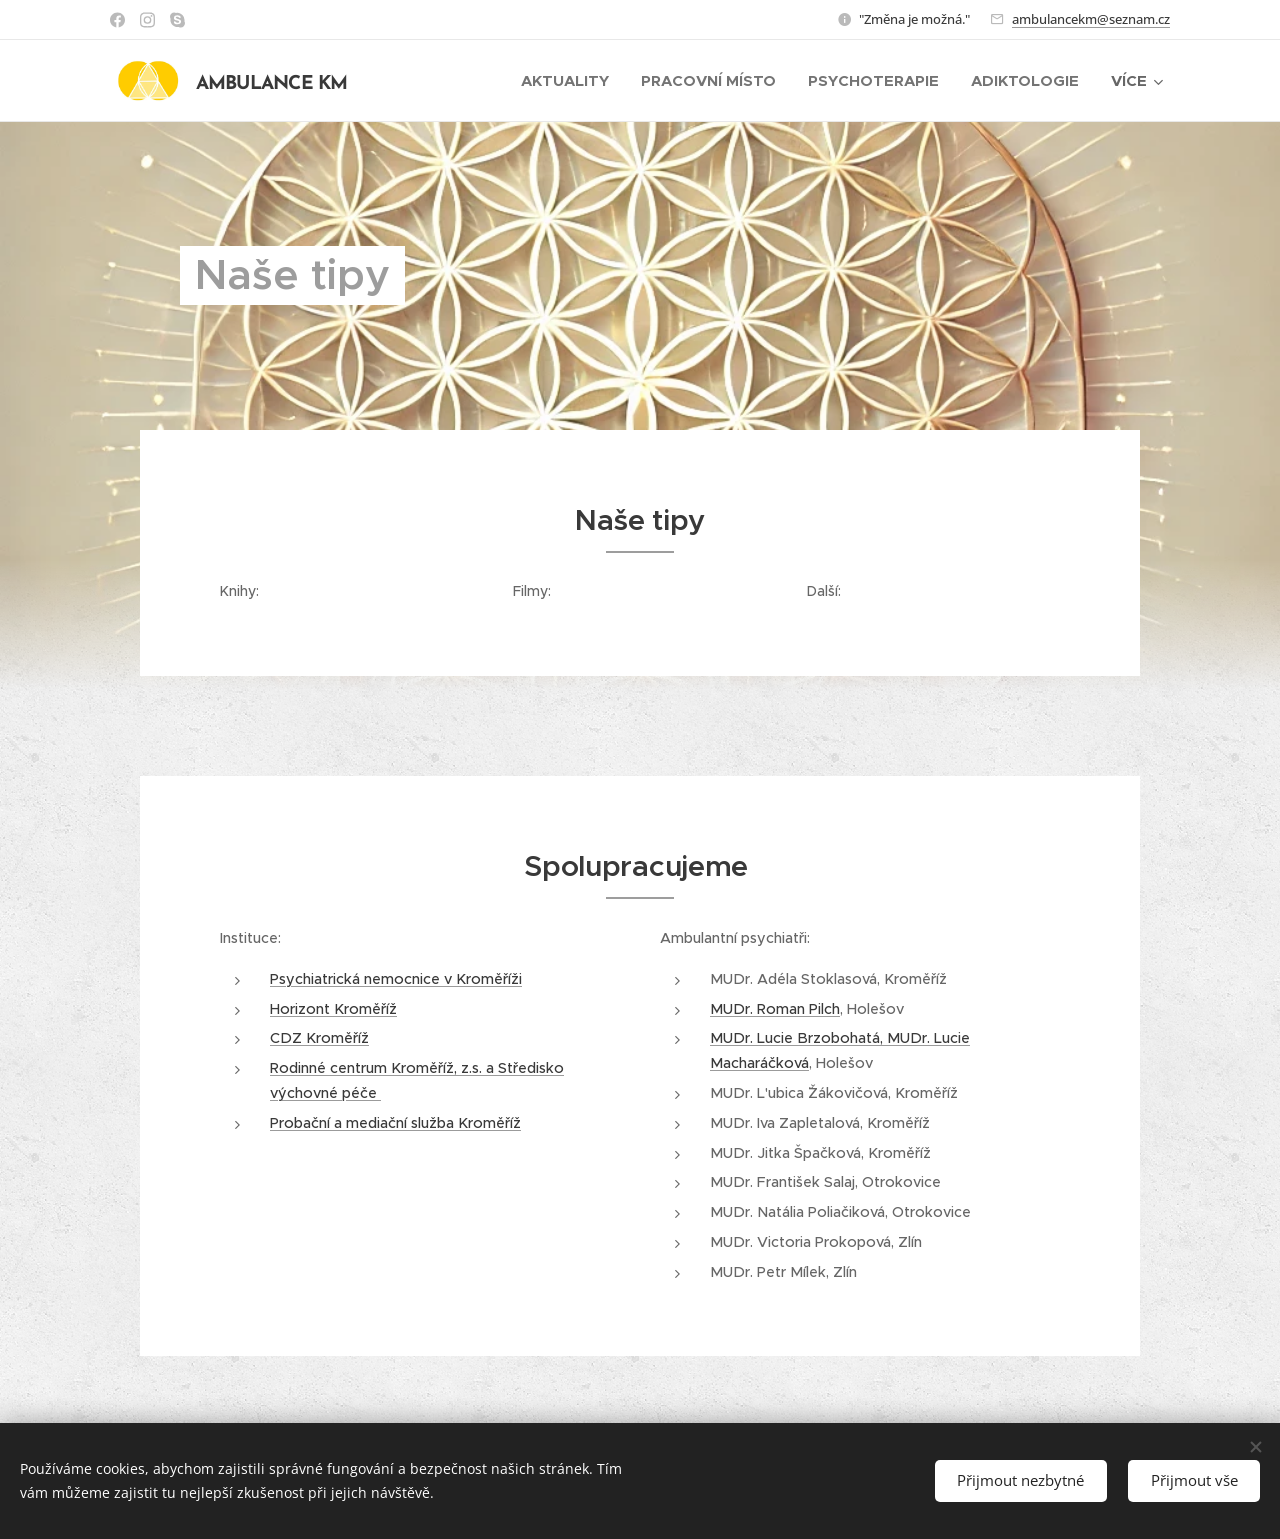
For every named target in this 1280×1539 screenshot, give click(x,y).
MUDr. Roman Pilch (775, 1008)
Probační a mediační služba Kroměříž (395, 1122)
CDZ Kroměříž (319, 1038)
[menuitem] (570, 81)
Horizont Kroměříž (333, 1008)
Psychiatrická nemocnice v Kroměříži (396, 978)
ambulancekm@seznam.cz (1091, 19)
